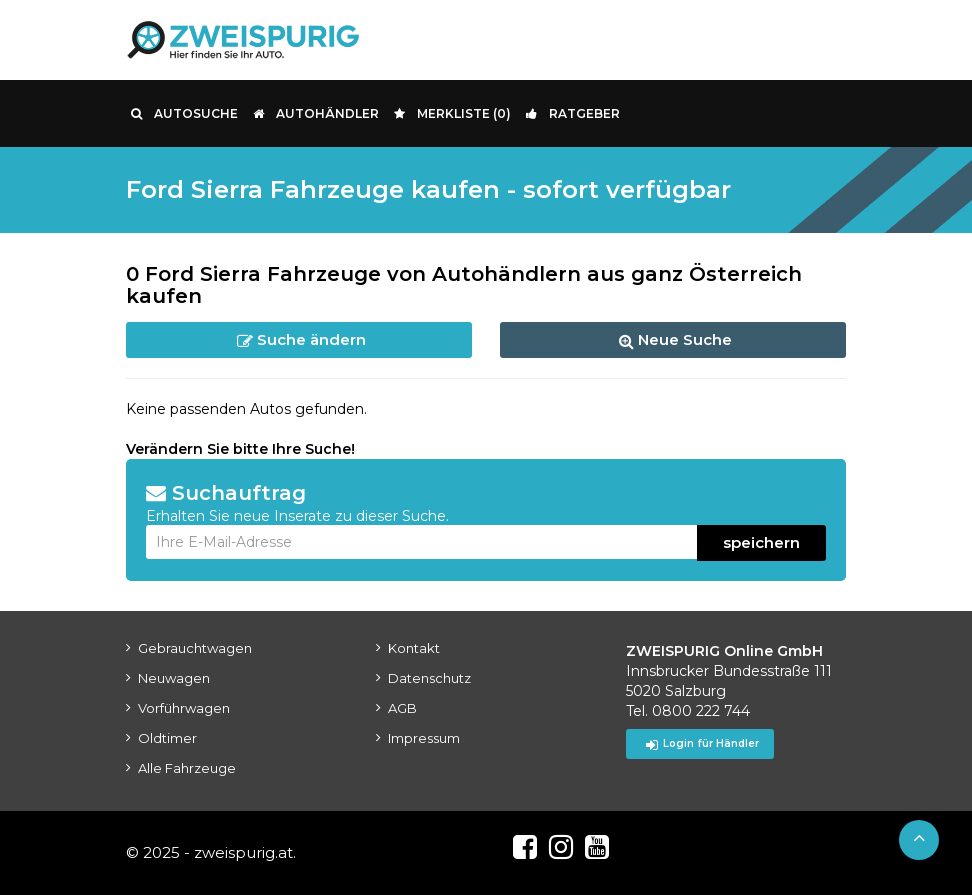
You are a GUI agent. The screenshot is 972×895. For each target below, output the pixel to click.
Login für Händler (702, 744)
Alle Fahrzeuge (187, 768)
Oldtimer (167, 738)
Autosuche (184, 113)
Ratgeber (573, 113)
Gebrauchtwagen (195, 648)
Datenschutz (429, 678)
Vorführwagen (184, 708)
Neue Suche (675, 339)
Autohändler (316, 113)
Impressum (424, 738)
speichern (761, 542)
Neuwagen (174, 678)
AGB (402, 708)
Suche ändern (301, 339)
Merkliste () (452, 113)
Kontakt (414, 648)
